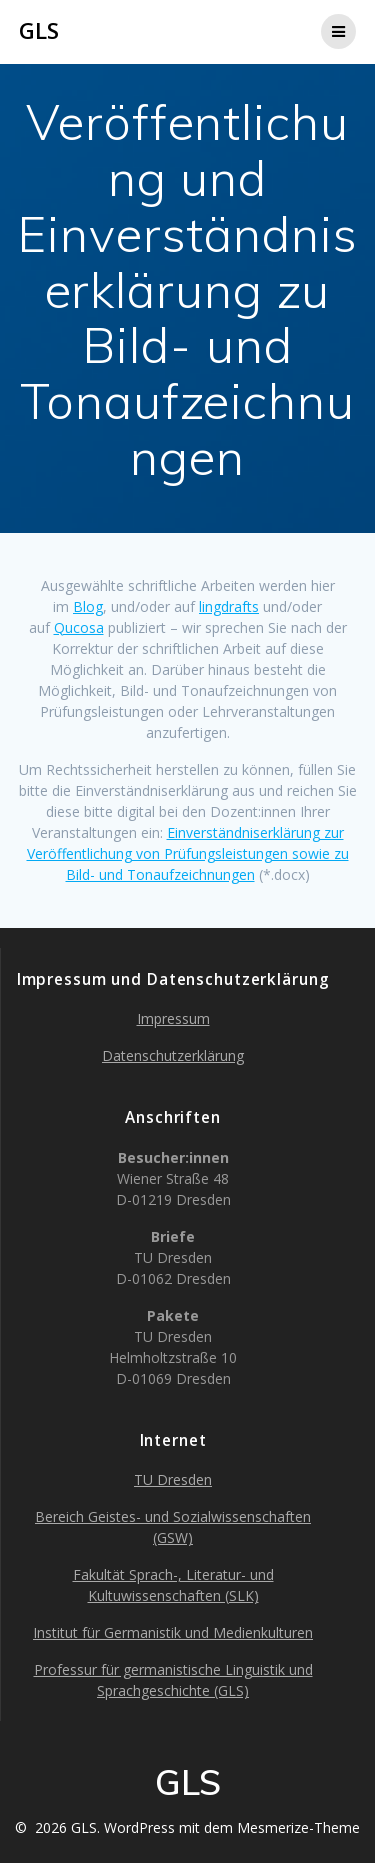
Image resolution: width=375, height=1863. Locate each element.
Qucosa (79, 627)
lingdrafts (229, 606)
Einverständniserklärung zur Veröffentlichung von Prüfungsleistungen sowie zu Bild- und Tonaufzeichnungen (188, 853)
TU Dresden (173, 1479)
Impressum (173, 1018)
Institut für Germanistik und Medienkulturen (173, 1632)
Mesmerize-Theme (298, 1827)
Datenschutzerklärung (173, 1055)
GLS (39, 31)
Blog (88, 606)
